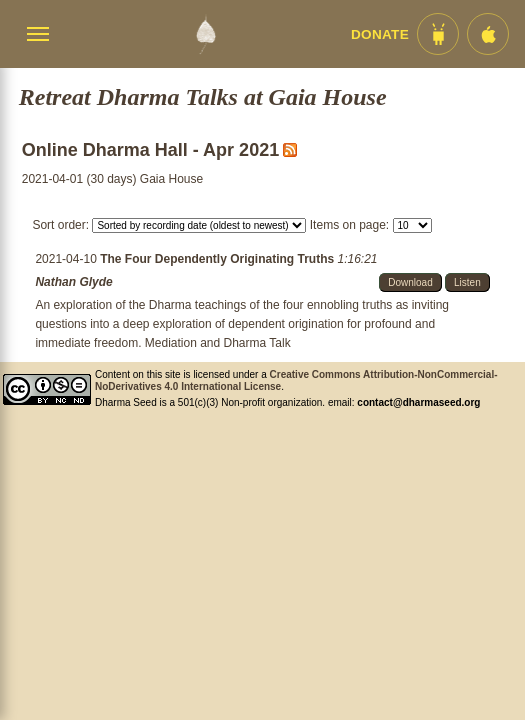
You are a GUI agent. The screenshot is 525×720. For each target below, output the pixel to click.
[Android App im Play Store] (438, 34)
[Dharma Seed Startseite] (205, 34)
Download (410, 282)
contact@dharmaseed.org (418, 402)
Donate (380, 34)
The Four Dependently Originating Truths (218, 259)
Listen (467, 282)
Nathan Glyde (73, 282)
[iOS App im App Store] (488, 34)
